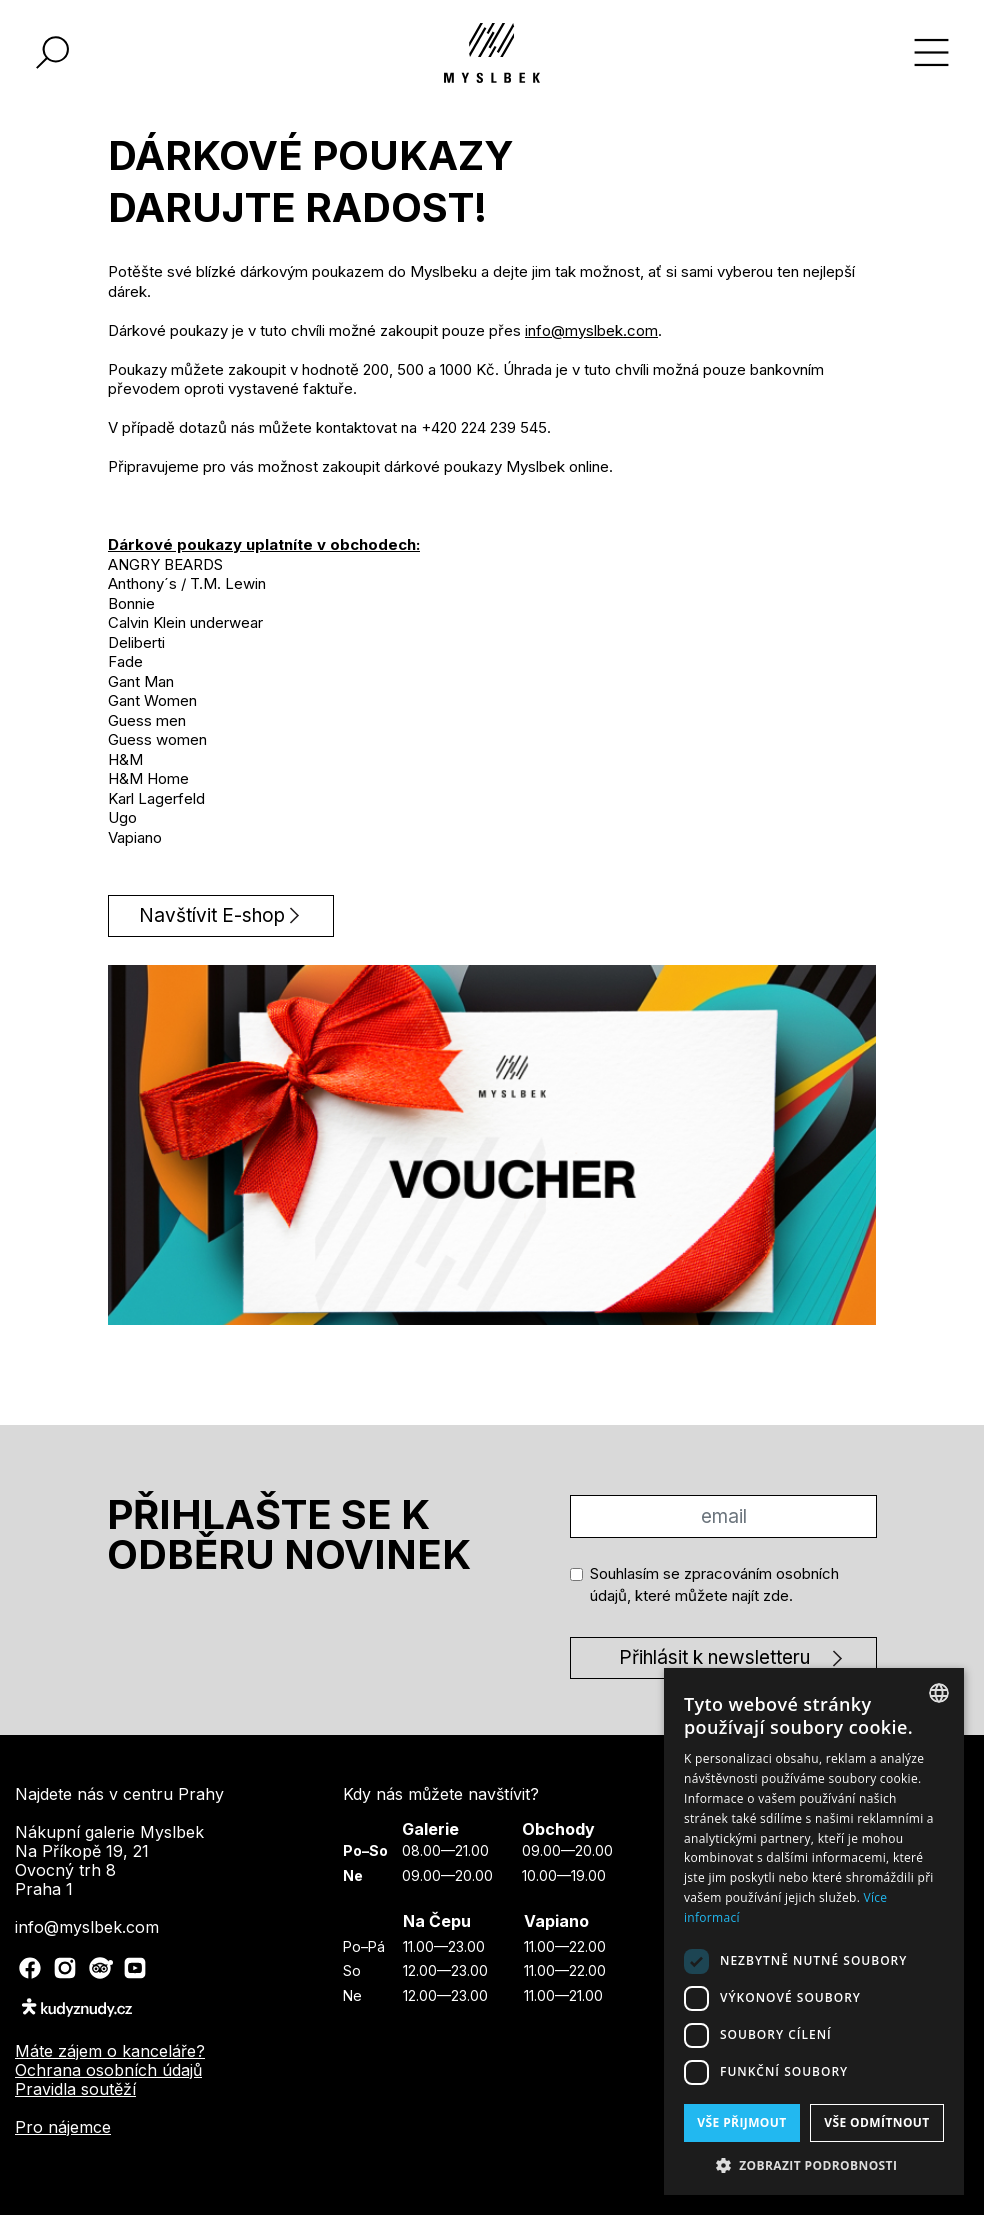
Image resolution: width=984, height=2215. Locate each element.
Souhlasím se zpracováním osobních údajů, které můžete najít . (714, 1585)
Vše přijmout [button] (741, 2122)
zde (776, 1595)
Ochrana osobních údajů (108, 2070)
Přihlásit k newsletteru (714, 1657)
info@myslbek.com (591, 330)
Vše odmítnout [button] (876, 2122)
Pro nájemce (63, 2127)
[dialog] (814, 1931)
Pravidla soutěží (75, 2089)
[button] (814, 2165)
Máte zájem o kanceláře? (110, 2051)
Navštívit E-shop (212, 915)
